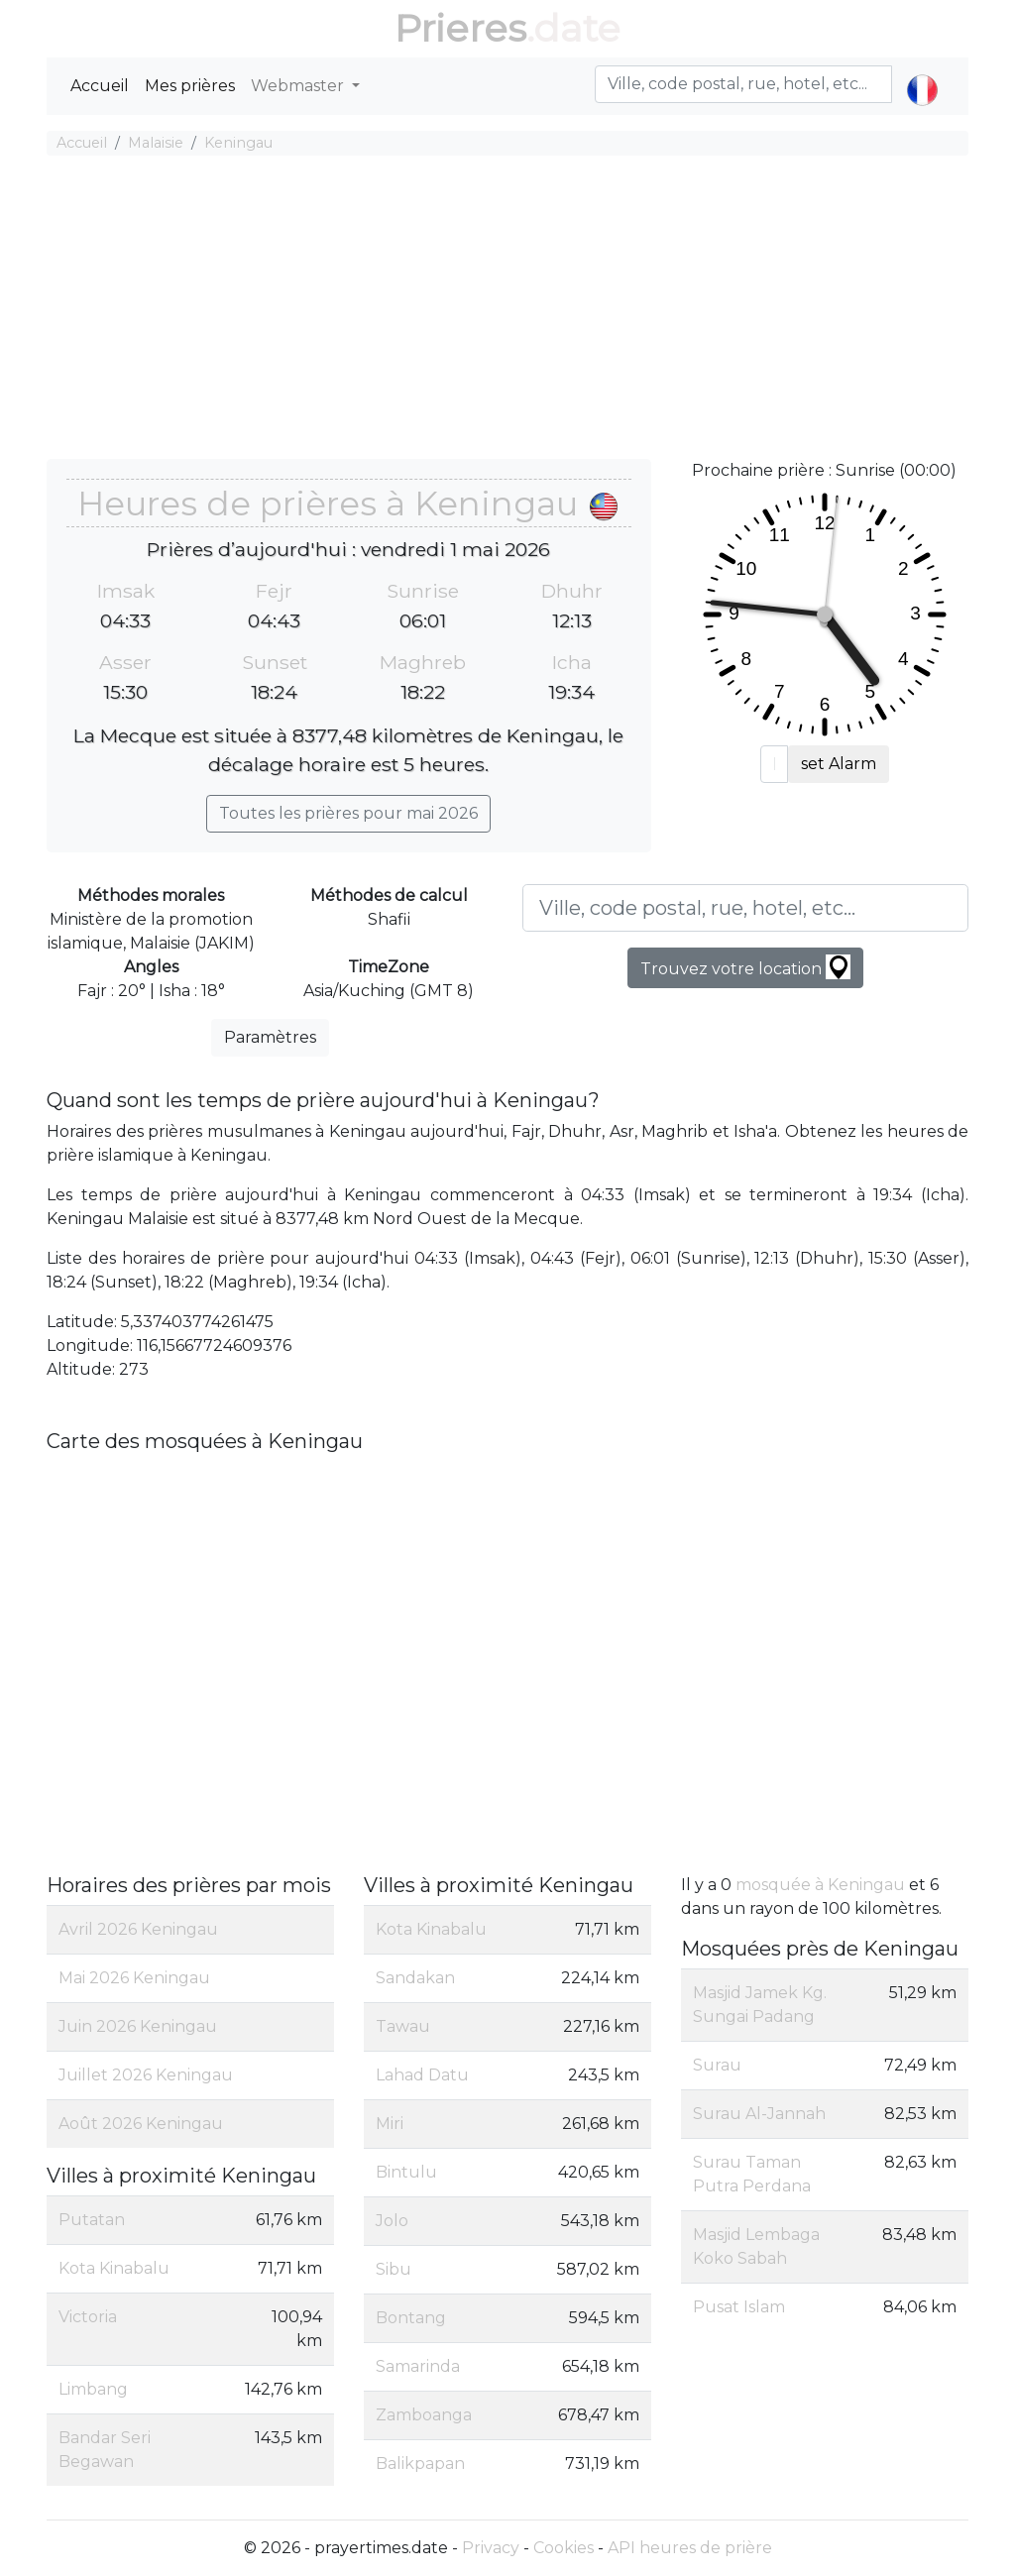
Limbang (93, 2389)
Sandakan (415, 1977)
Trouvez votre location (745, 966)
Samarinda (418, 2366)
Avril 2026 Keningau (138, 1929)
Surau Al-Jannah (759, 2113)
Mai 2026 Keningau (134, 1977)
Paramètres (270, 1037)
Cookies (563, 2547)
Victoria (87, 2316)
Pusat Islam (739, 2306)
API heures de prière (690, 2547)
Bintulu (406, 2172)
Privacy (490, 2547)
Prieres (460, 28)
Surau (717, 2065)
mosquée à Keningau (820, 1884)
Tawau (403, 2026)
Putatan (91, 2219)
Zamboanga (424, 2415)
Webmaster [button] (299, 85)
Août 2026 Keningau (140, 2123)
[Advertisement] (507, 310)
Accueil (99, 85)
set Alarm (838, 763)
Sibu (393, 2269)
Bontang (411, 2317)
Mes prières (190, 85)
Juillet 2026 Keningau (145, 2075)
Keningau (238, 143)
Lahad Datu (422, 2075)
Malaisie (155, 143)
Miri (389, 2123)
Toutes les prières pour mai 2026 (348, 813)
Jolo (392, 2220)
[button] (922, 73)
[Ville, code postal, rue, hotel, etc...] (745, 908)
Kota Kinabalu (113, 2268)
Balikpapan (420, 2463)
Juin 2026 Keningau (137, 2026)
